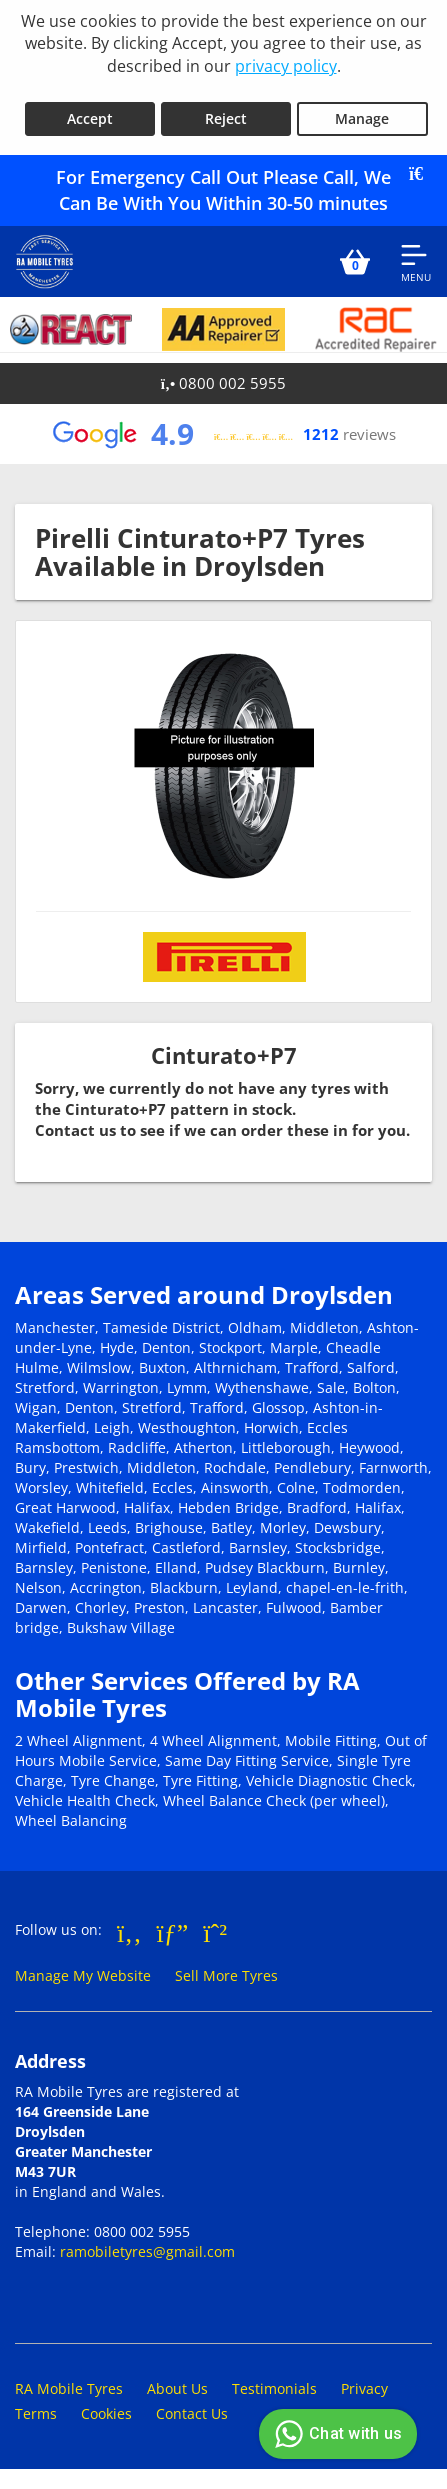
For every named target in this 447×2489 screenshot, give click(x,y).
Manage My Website (83, 1975)
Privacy (364, 2388)
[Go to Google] (173, 1932)
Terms (36, 2413)
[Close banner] (423, 174)
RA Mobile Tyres (69, 2388)
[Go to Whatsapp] (215, 1932)
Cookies (106, 2413)
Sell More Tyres (226, 1975)
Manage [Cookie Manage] (362, 118)
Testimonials (274, 2388)
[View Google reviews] (223, 434)
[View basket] (355, 262)
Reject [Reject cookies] (226, 118)
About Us (177, 2388)
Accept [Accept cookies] (90, 118)
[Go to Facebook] (129, 1932)
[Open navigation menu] (416, 262)
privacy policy (286, 66)
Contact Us (192, 2413)
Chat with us (335, 2434)
